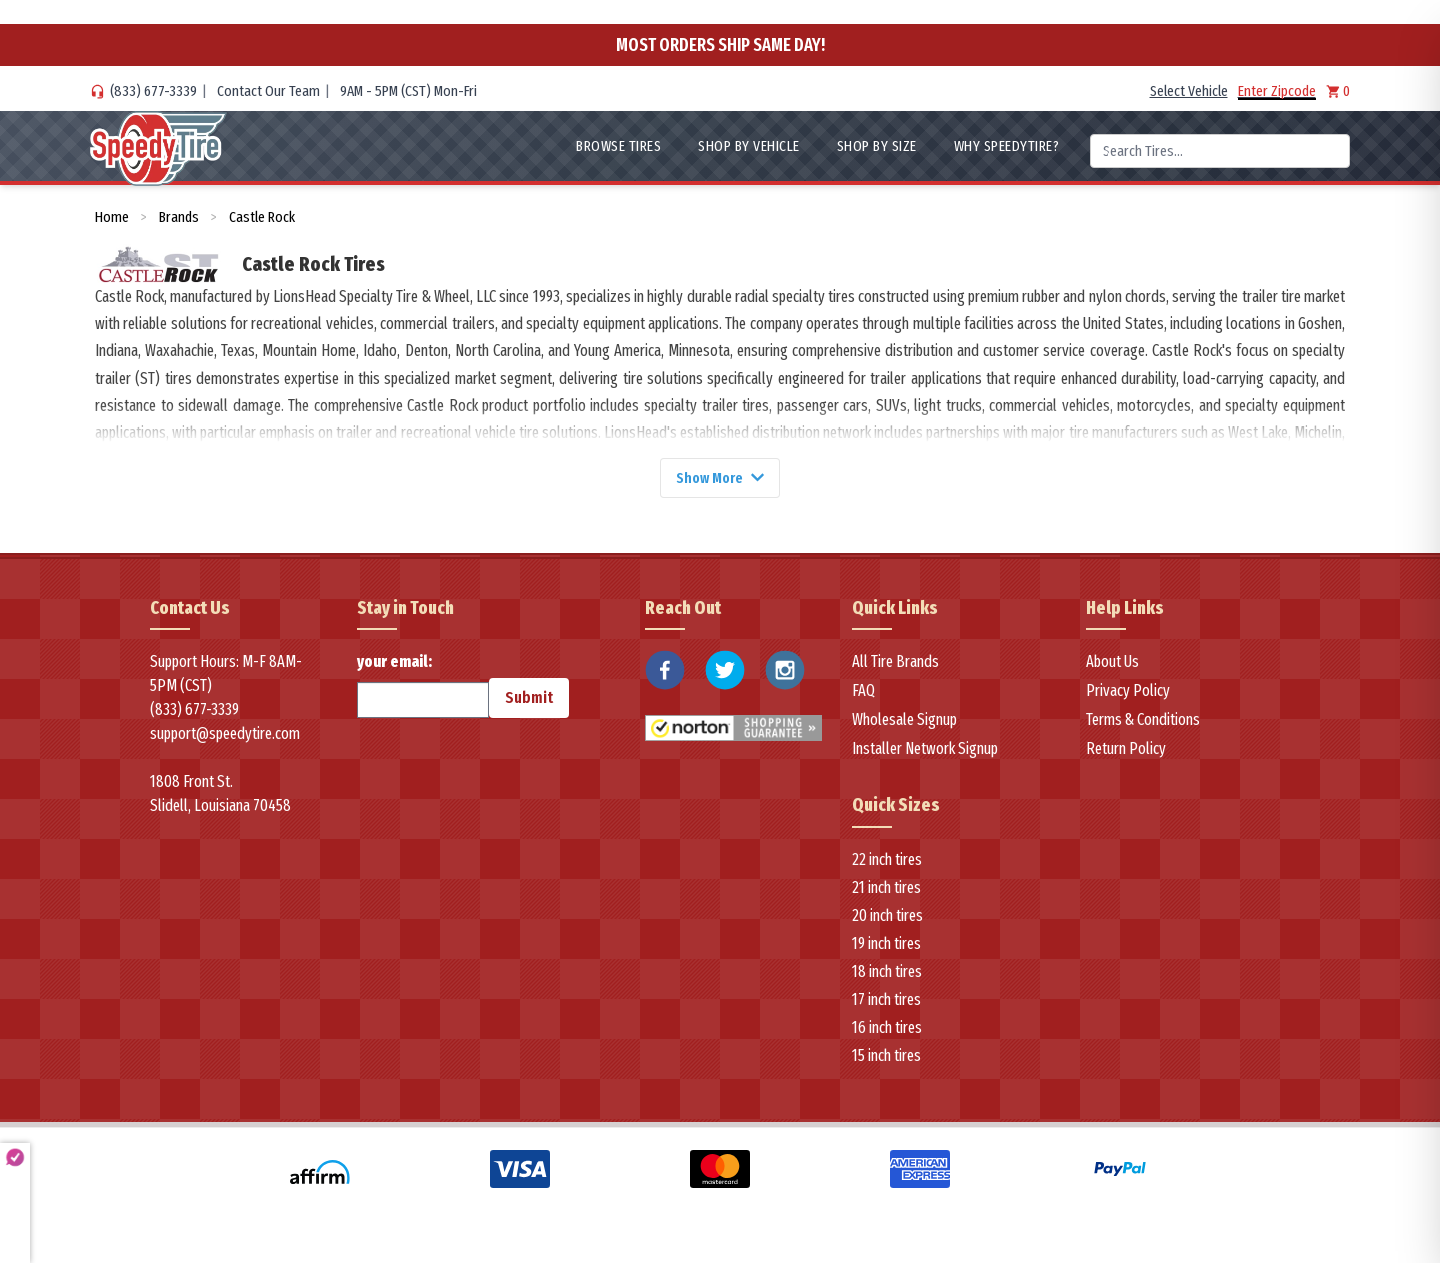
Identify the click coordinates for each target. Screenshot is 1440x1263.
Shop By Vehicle (749, 146)
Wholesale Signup (904, 722)
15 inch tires (886, 1058)
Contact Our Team (268, 91)
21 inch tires (886, 890)
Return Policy (1126, 751)
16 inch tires (887, 1030)
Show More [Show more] (720, 478)
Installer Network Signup (925, 751)
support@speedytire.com (225, 736)
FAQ (863, 693)
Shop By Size (877, 146)
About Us (1112, 664)
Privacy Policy (1128, 693)
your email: (423, 688)
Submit (529, 700)
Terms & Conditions (1143, 722)
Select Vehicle (1189, 91)
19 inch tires (886, 946)
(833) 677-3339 (153, 91)
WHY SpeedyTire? (1007, 146)
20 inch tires (887, 918)
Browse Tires (618, 146)
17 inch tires (886, 1002)
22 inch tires (887, 862)
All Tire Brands (895, 664)
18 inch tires (887, 974)
